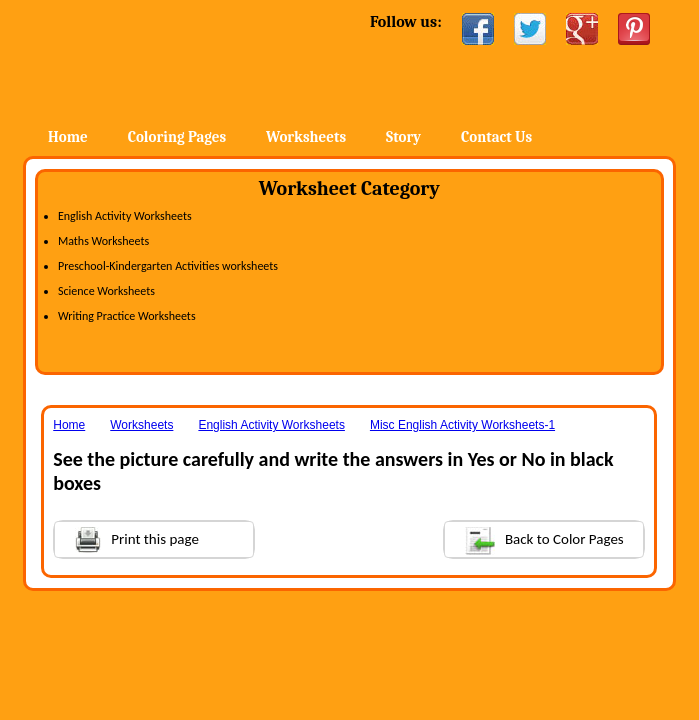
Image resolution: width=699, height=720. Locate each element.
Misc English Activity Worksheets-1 (462, 425)
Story (403, 137)
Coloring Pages (177, 137)
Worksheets (306, 137)
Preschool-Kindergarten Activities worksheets (168, 266)
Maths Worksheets (103, 241)
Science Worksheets (106, 291)
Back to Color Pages (534, 538)
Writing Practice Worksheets (127, 316)
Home (185, 59)
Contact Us (496, 137)
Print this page (127, 537)
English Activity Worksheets (125, 216)
